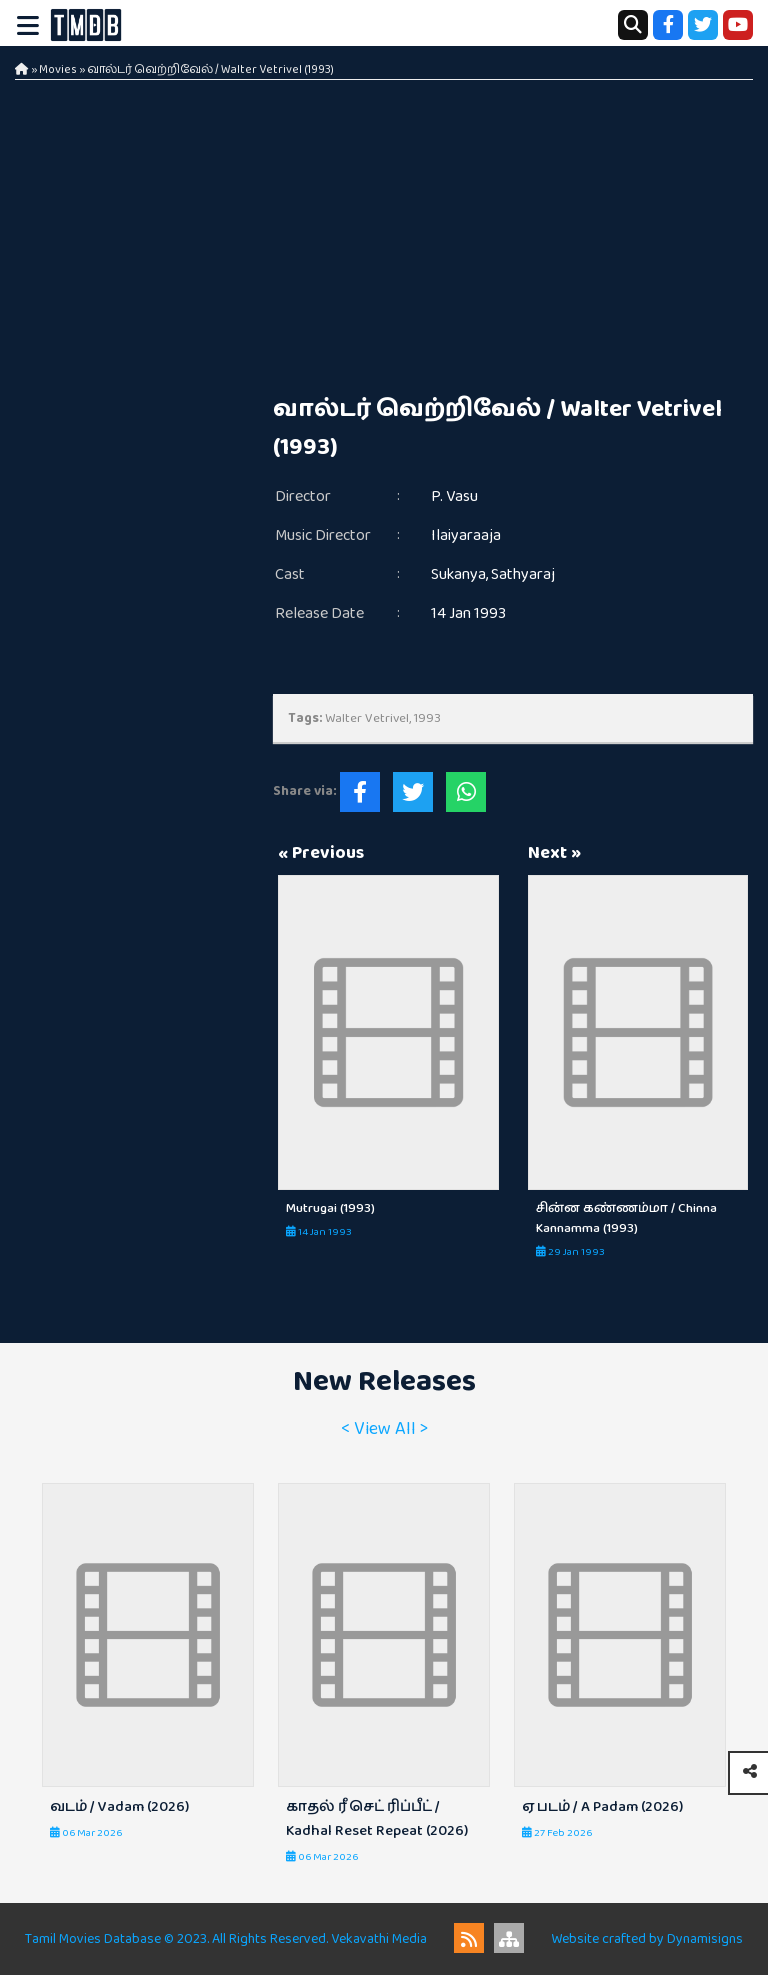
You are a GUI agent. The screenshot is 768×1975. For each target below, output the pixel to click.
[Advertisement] (513, 240)
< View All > (384, 1429)
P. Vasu (454, 496)
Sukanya (458, 574)
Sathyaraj (523, 574)
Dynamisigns (705, 1939)
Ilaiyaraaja (466, 535)
